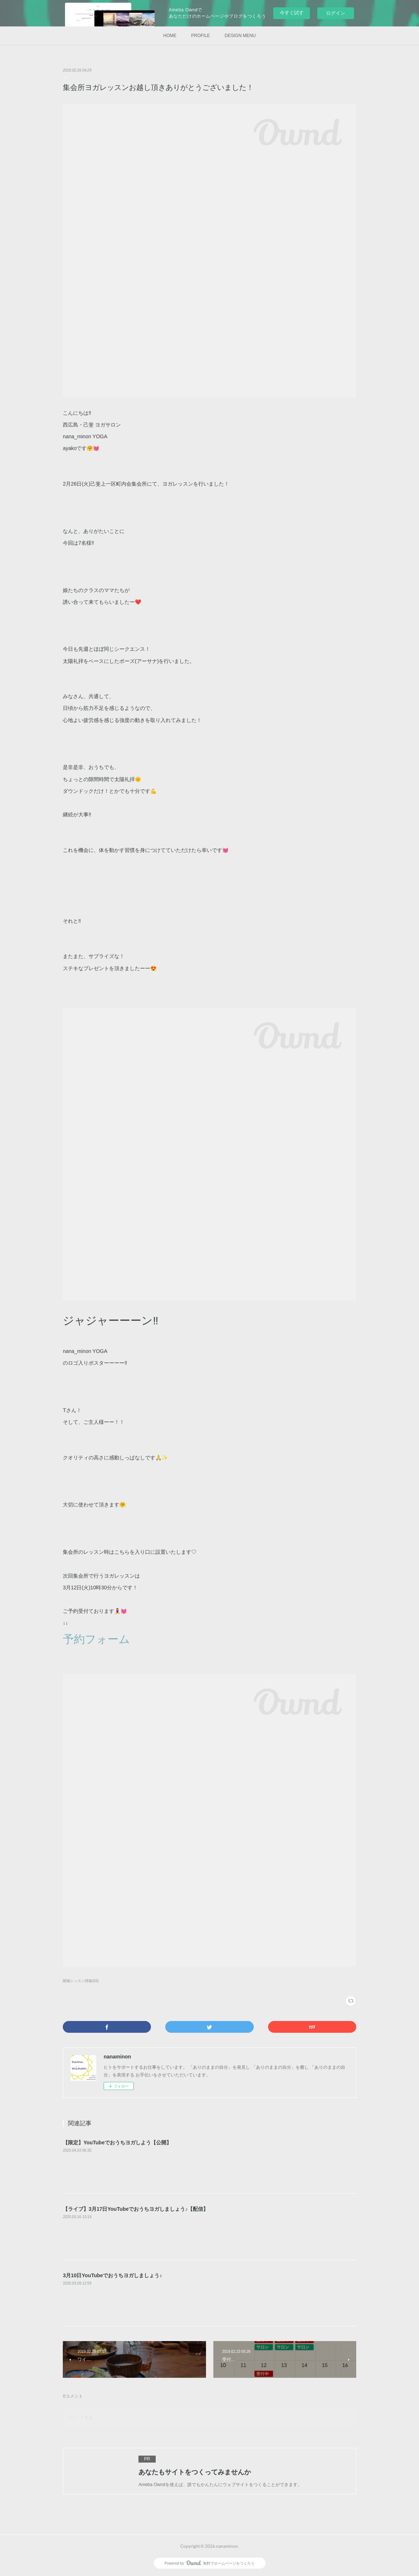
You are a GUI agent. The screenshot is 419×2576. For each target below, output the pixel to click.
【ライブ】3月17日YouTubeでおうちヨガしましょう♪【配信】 (135, 2209)
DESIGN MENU (240, 35)
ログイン (335, 13)
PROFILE (200, 35)
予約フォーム (96, 1639)
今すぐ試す (292, 12)
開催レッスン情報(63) (81, 1981)
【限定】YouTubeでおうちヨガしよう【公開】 (117, 2142)
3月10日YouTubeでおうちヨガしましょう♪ (112, 2275)
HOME (169, 35)
